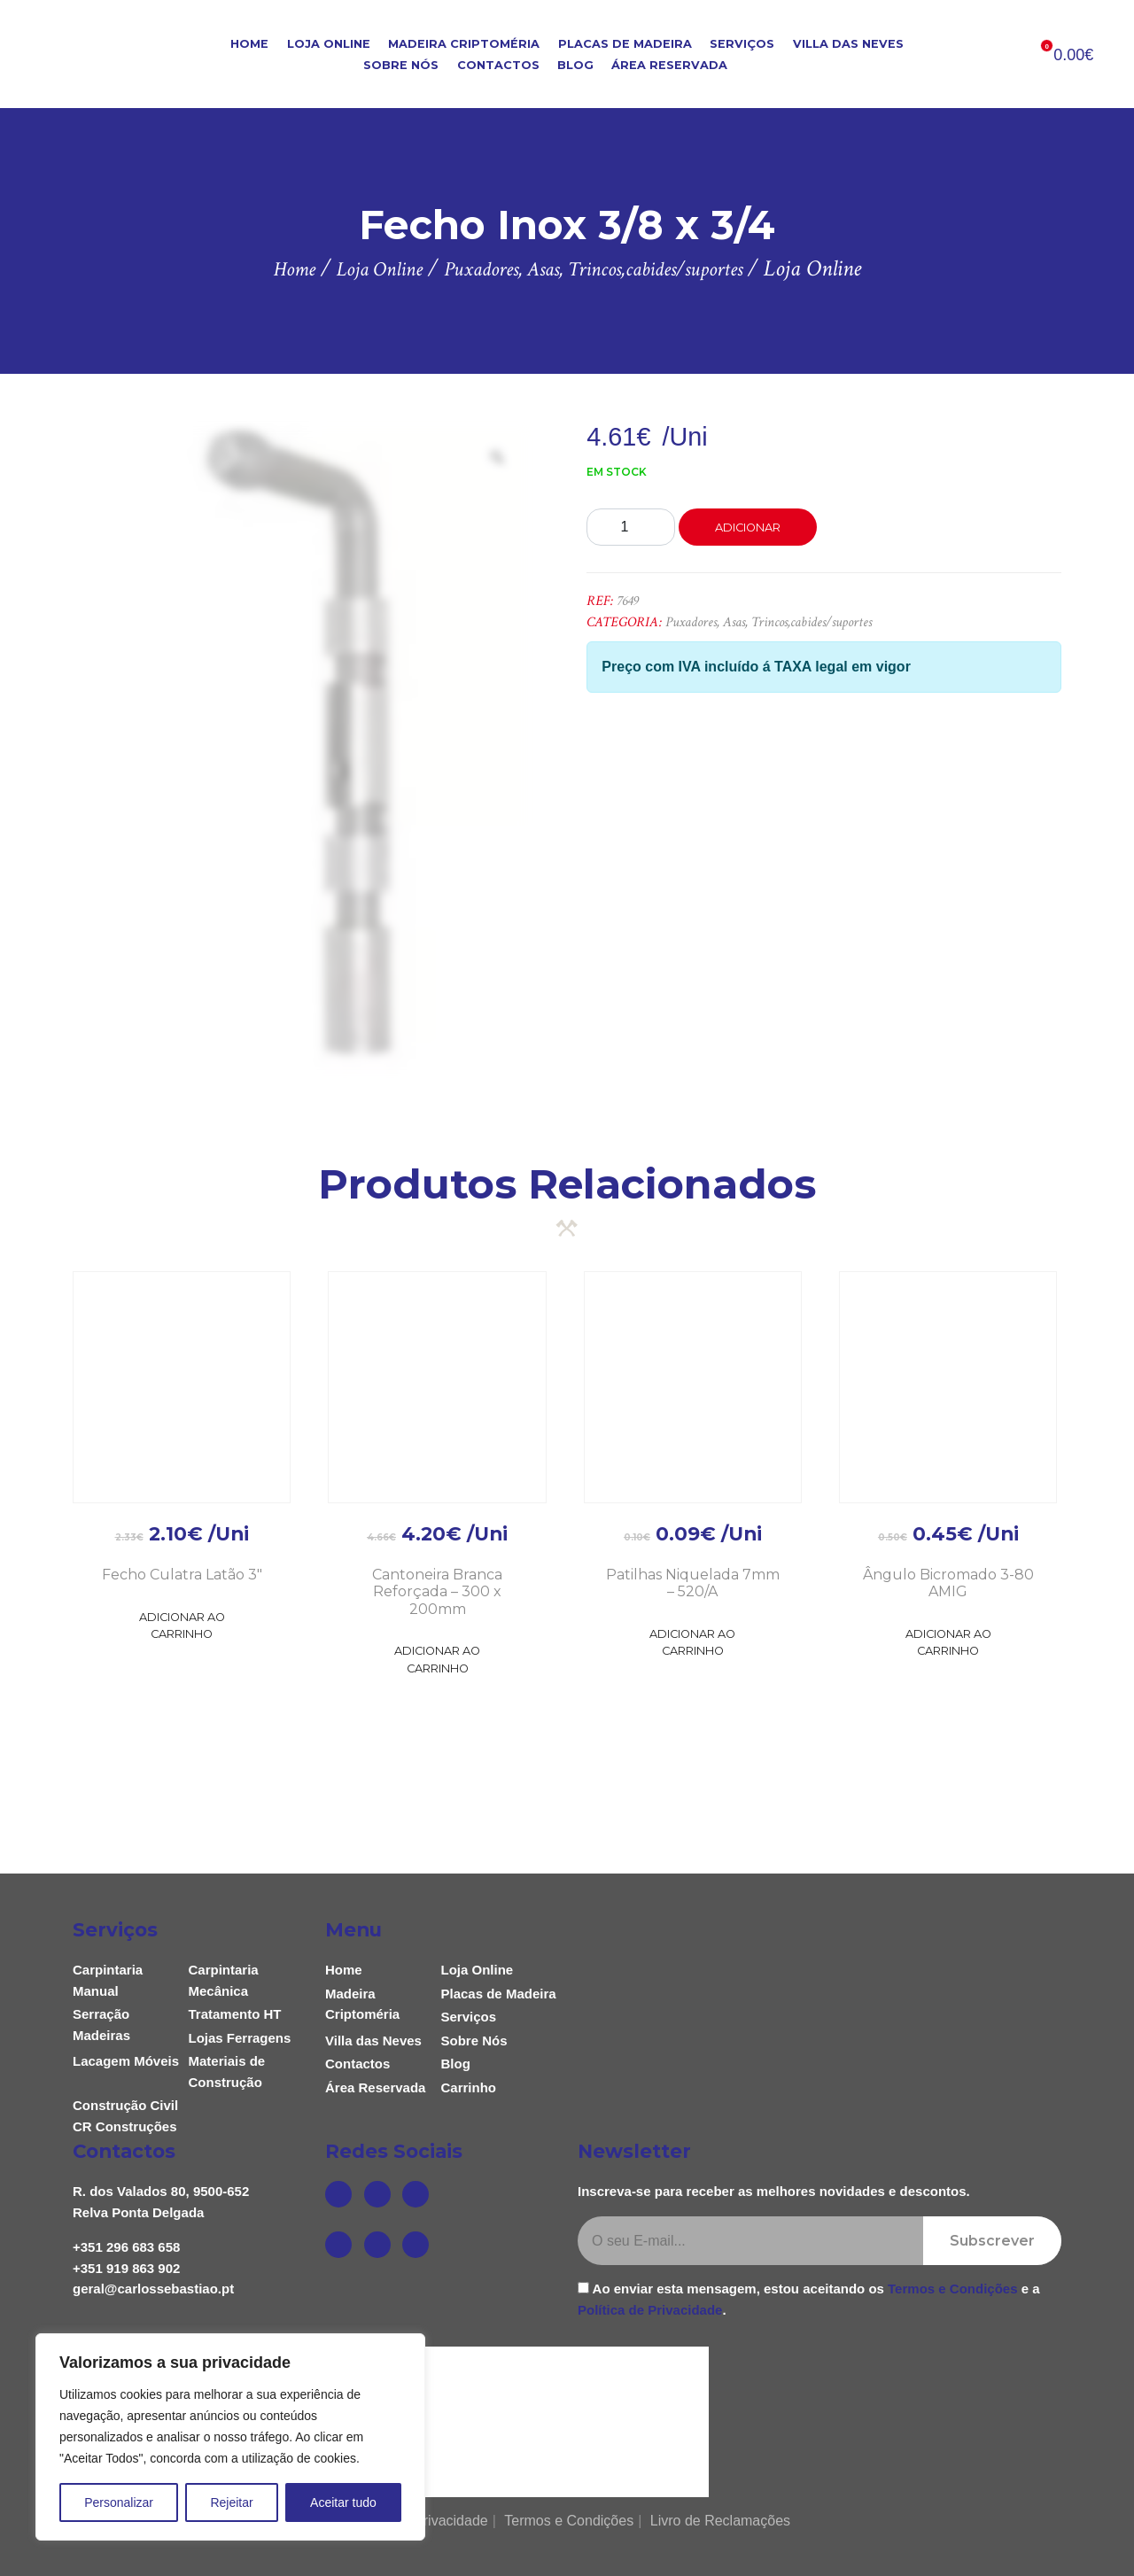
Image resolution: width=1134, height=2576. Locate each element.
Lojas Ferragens (240, 2037)
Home (249, 43)
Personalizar (118, 2502)
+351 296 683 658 (126, 2246)
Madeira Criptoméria (464, 43)
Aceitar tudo (343, 2502)
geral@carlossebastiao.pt (153, 2288)
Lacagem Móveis (126, 2060)
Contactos (498, 65)
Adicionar (748, 527)
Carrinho (469, 2087)
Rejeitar (231, 2502)
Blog (575, 65)
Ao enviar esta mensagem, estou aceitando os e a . (809, 2298)
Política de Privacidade (650, 2309)
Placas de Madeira (625, 43)
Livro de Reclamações (720, 2520)
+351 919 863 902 (126, 2268)
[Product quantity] (630, 527)
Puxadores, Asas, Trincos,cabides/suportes (768, 622)
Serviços (742, 43)
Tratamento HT (235, 2013)
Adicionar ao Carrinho (182, 1625)
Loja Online (328, 43)
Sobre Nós (401, 65)
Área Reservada (669, 65)
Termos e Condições (952, 2288)
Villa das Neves (848, 43)
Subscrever (992, 2240)
